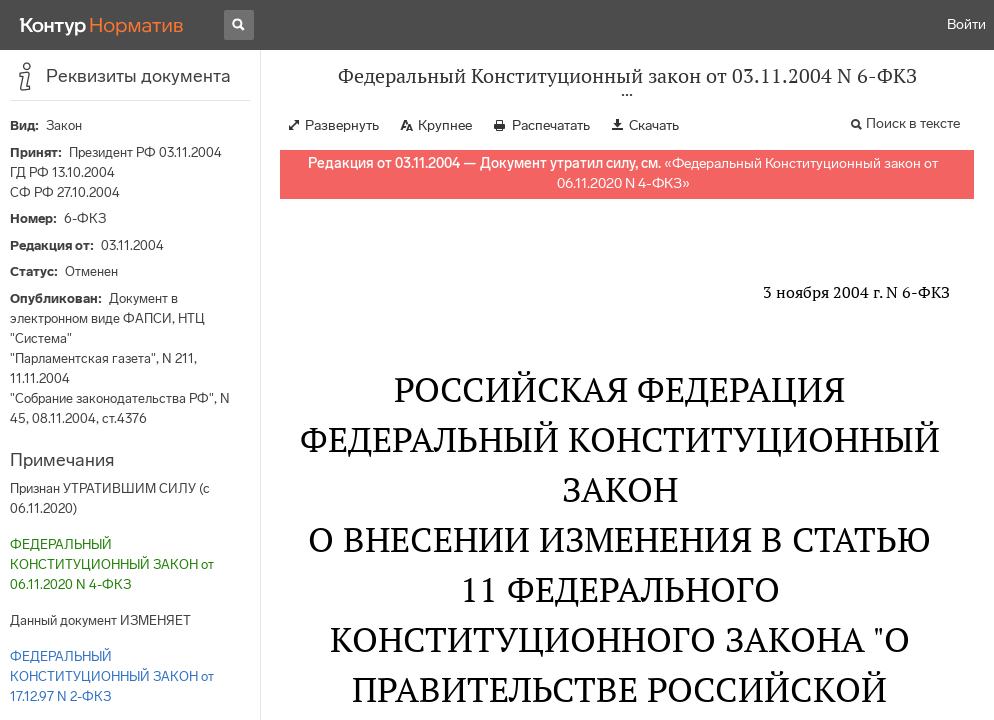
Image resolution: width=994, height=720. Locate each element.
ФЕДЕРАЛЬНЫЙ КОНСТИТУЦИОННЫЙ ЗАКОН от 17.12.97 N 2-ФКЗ (112, 676)
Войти (966, 24)
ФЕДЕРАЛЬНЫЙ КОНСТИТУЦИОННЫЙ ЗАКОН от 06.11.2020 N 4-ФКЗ (112, 564)
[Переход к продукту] (102, 25)
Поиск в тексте (913, 123)
